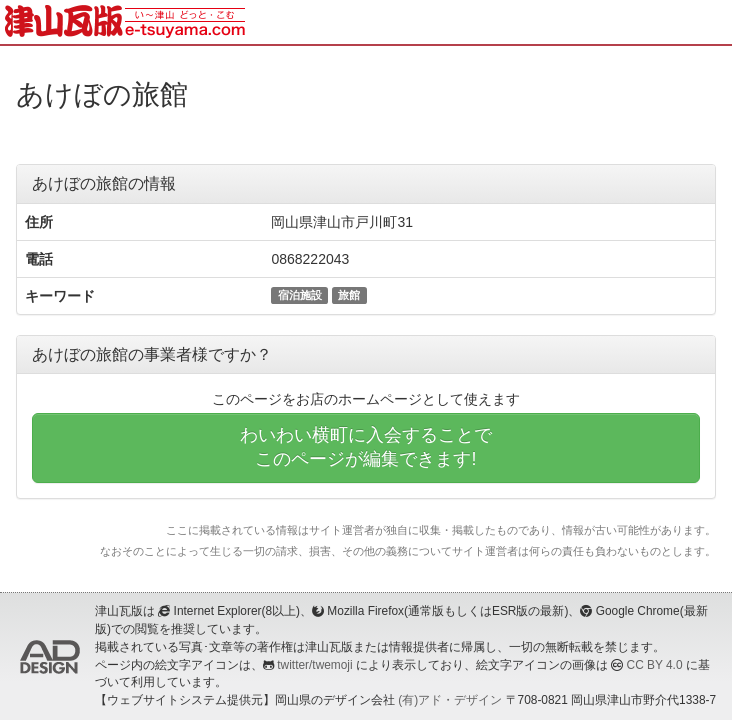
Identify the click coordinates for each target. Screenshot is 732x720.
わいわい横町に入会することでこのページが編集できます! (366, 447)
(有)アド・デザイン (450, 700)
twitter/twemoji (314, 665)
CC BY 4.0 (655, 665)
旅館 (349, 295)
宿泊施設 (300, 295)
